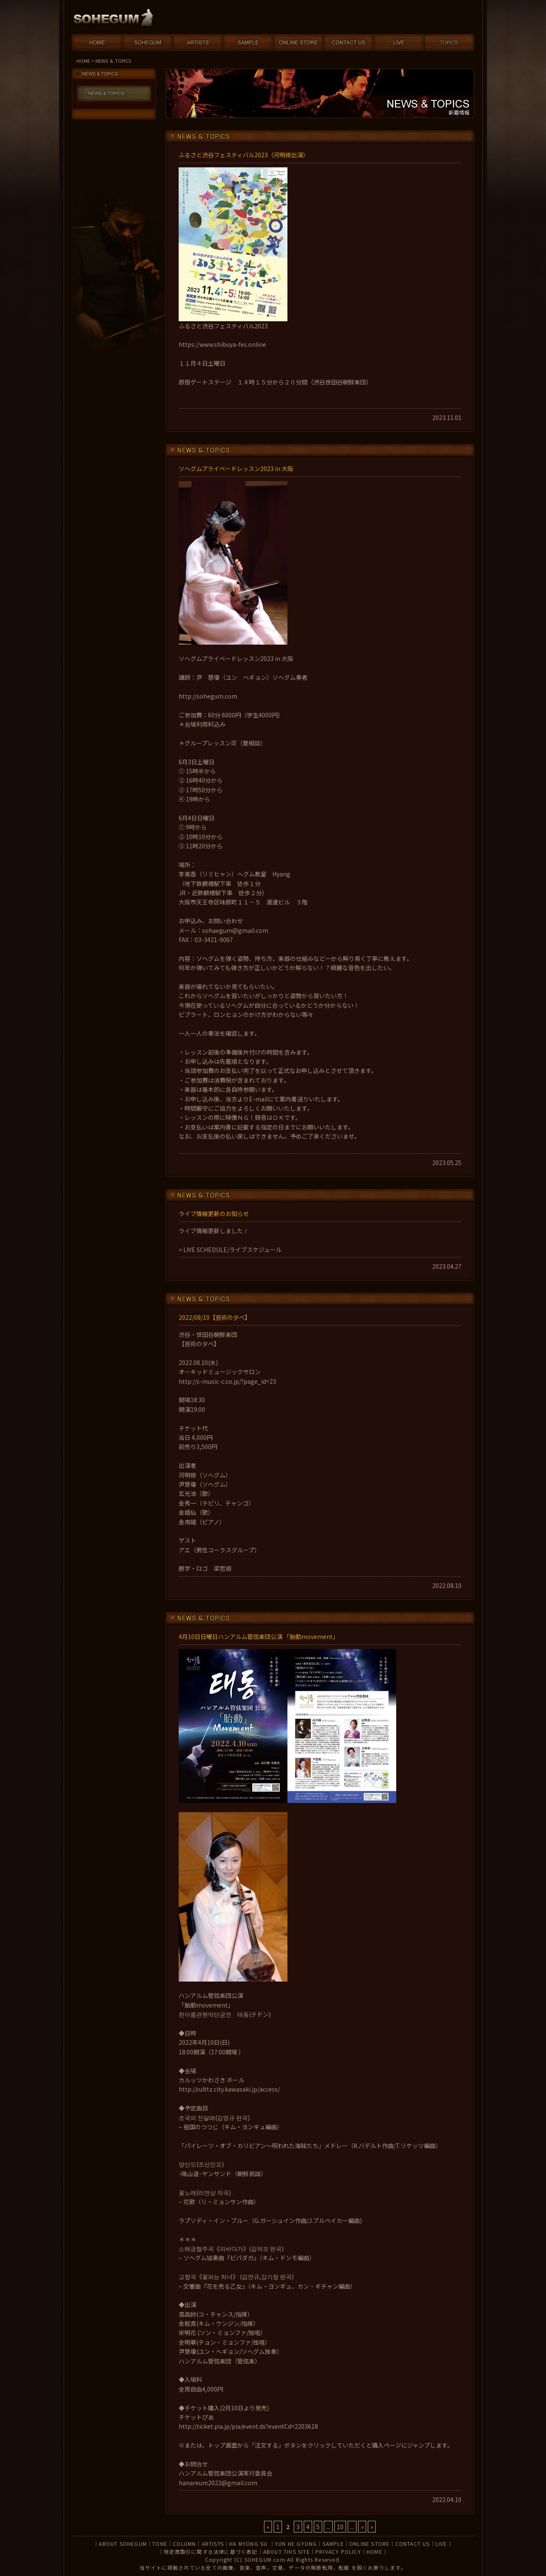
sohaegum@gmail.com (235, 930)
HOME (83, 60)
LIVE (441, 2543)
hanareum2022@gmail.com (218, 2483)
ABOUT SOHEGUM (123, 2543)
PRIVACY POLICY (338, 2551)
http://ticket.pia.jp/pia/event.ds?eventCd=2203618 (248, 2426)
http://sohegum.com (208, 696)
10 (340, 2526)
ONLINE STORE (369, 2543)
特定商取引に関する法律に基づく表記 (210, 2551)
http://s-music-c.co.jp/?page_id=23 (227, 1381)
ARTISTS (213, 2543)
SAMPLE (333, 2543)
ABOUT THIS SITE (286, 2551)
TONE (159, 2543)
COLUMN (184, 2543)
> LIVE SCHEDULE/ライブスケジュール (230, 1249)
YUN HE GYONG (296, 2543)
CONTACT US (412, 2543)
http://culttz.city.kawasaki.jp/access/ (229, 2089)
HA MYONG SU (249, 2543)
